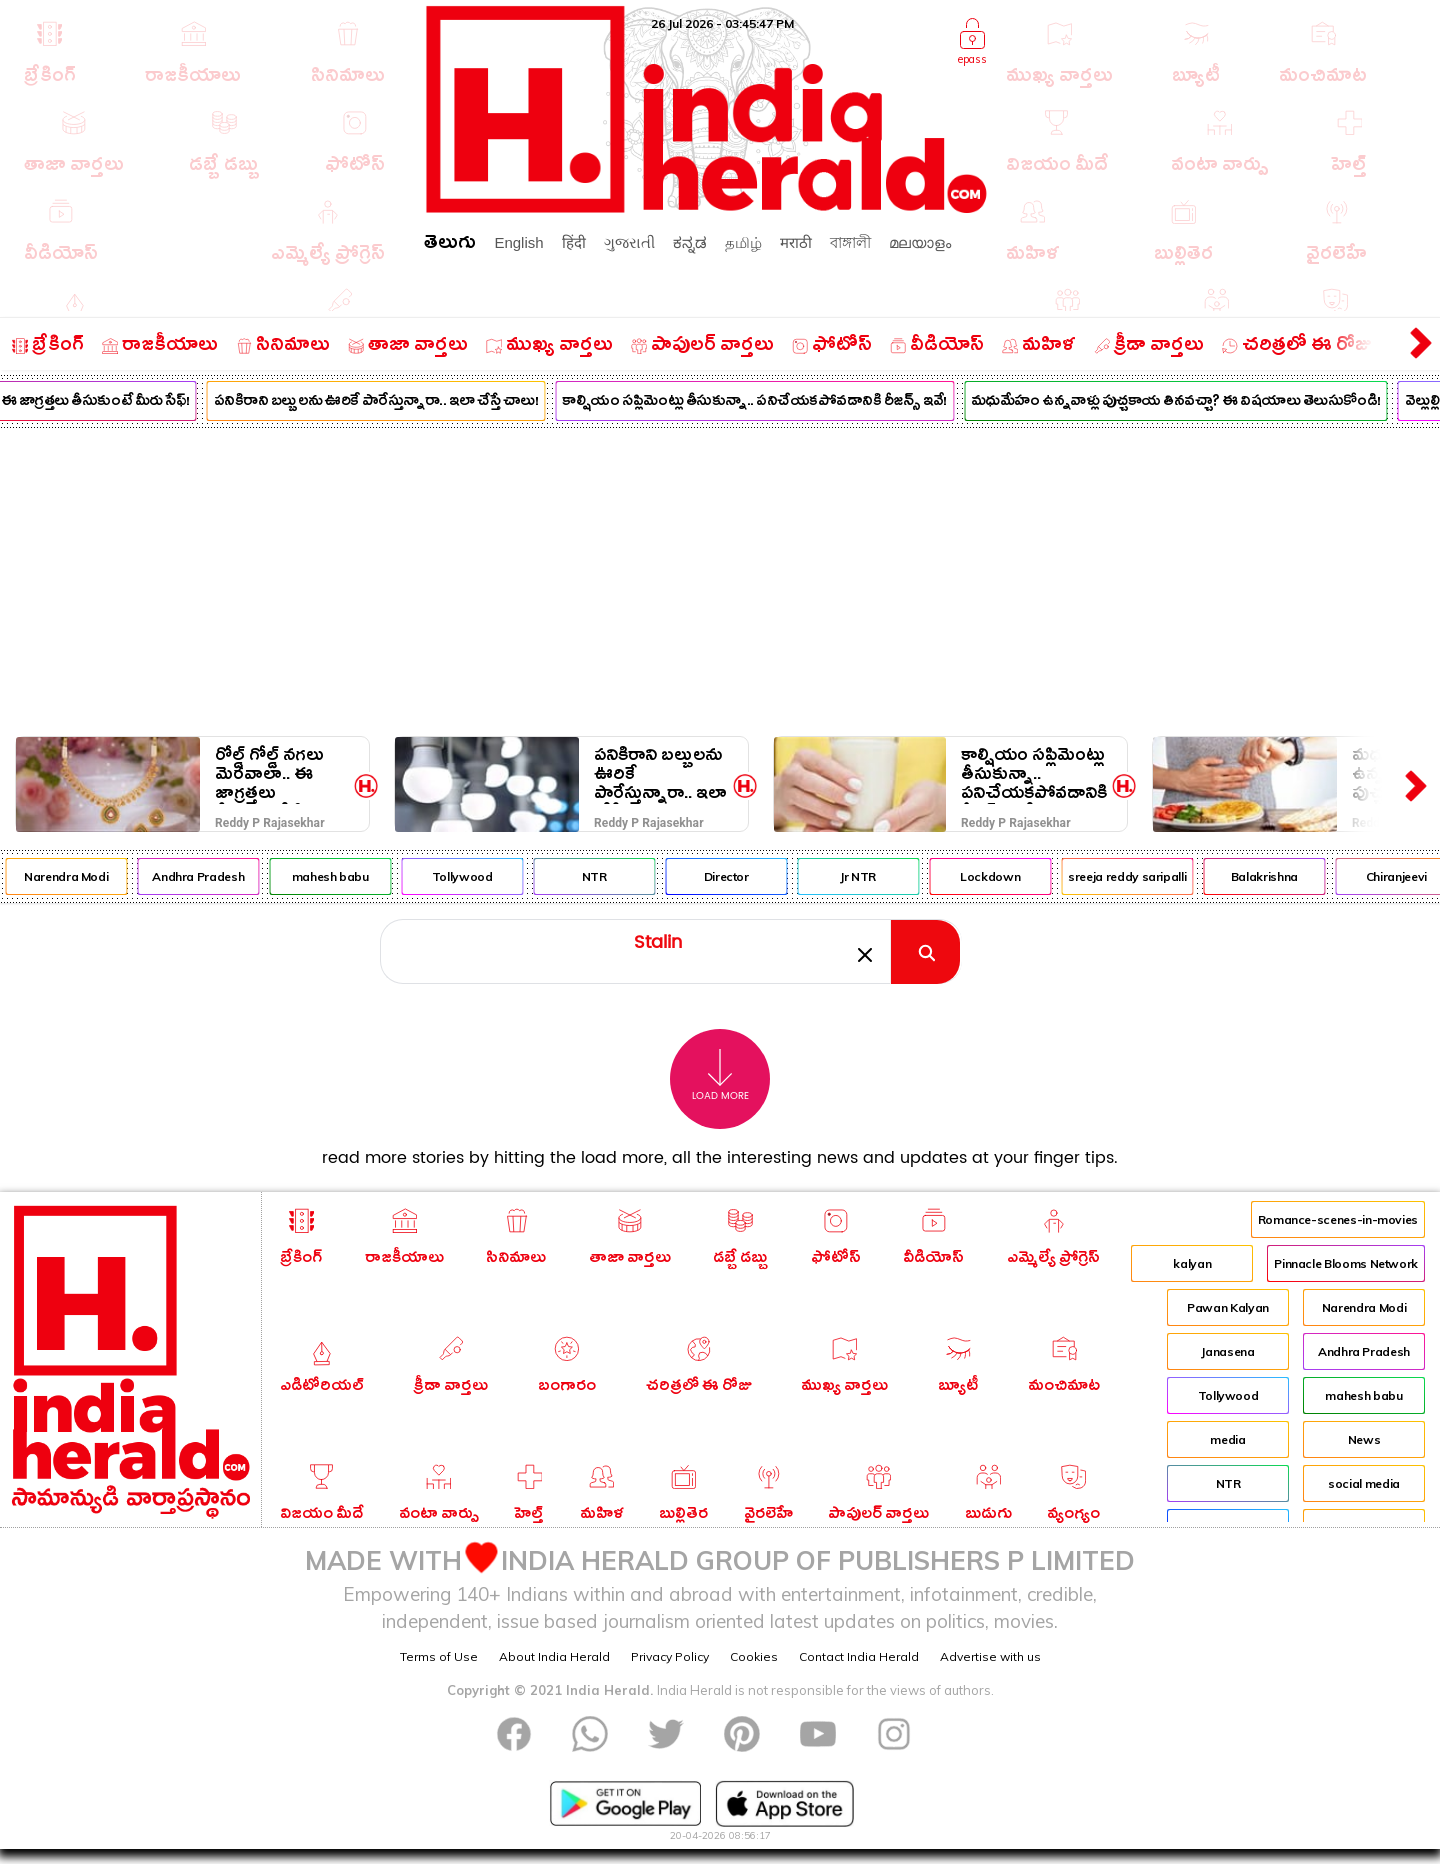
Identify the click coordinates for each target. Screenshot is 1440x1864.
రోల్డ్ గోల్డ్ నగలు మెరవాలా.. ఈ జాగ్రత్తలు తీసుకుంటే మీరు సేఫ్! (270, 774)
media (1227, 1439)
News (1364, 1439)
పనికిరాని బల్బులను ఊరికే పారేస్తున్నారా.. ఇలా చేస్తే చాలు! (407, 403)
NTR (625, 876)
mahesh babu (361, 876)
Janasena (1227, 1351)
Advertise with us (990, 1656)
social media (1364, 1483)
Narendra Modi (98, 876)
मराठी (796, 242)
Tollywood (494, 876)
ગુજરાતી (629, 242)
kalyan (1192, 1263)
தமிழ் (743, 242)
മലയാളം (920, 242)
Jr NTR (890, 876)
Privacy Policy (670, 1656)
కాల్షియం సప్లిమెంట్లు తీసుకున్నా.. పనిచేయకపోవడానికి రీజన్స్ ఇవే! (786, 403)
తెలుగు (450, 245)
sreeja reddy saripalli (1159, 876)
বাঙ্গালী (850, 242)
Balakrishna (1295, 876)
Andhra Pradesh (230, 876)
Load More (720, 1075)
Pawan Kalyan (1228, 1307)
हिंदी (574, 242)
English (518, 242)
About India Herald (554, 1656)
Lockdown (1022, 876)
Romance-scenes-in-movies (1338, 1219)
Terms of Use (439, 1656)
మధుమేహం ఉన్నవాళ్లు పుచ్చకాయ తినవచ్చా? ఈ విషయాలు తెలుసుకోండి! (1208, 403)
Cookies (754, 1656)
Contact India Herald (859, 1656)
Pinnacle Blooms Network (1346, 1263)
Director (757, 876)
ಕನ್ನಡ (690, 242)
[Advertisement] (720, 578)
